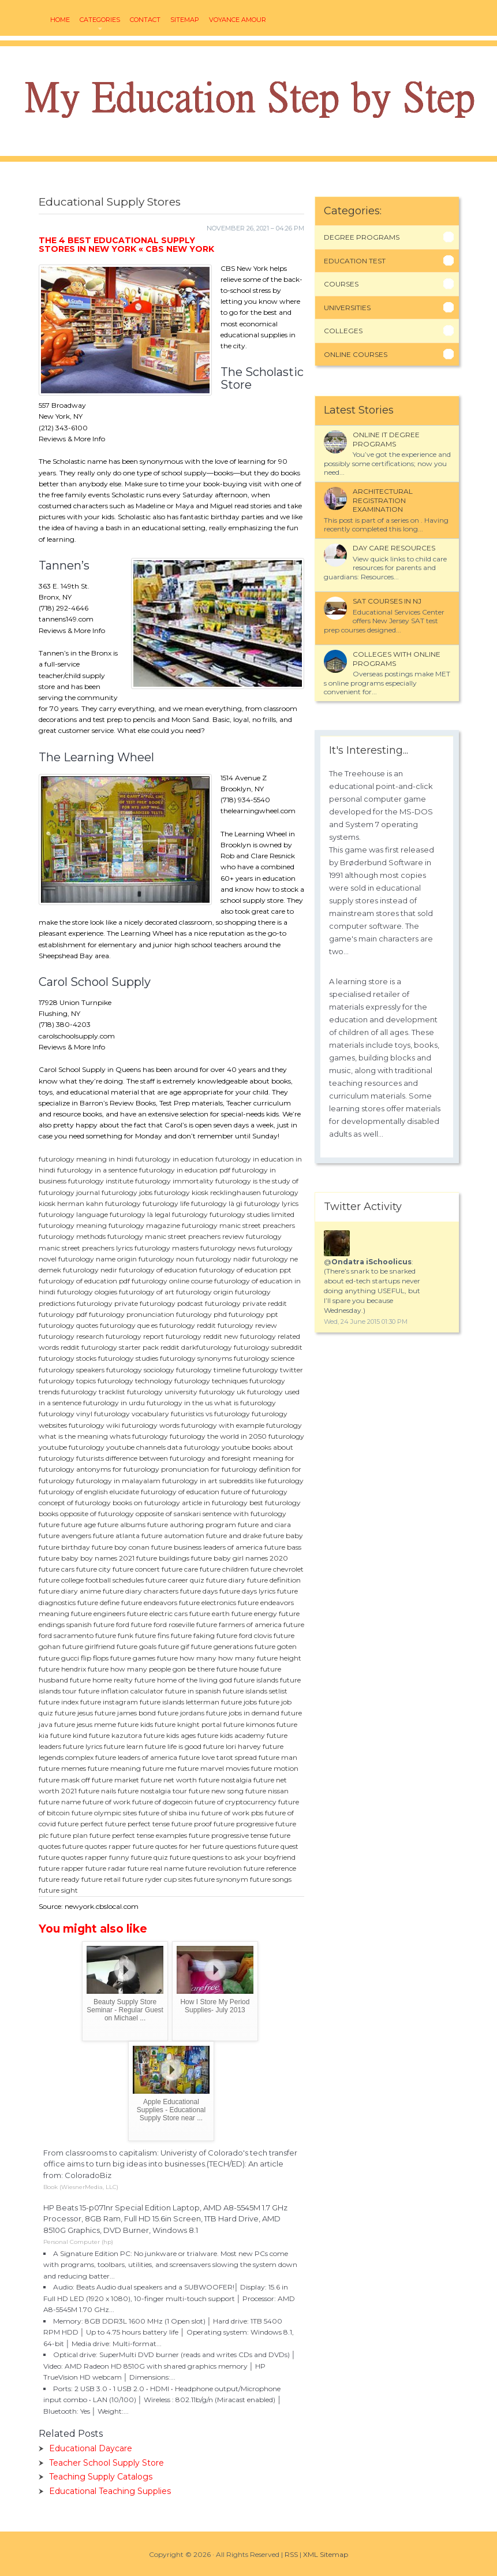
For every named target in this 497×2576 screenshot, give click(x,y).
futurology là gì (216, 1203)
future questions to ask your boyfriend (233, 1857)
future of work (106, 1801)
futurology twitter (272, 1369)
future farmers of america (239, 1624)
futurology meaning (73, 1225)
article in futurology (215, 1502)
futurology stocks (67, 1358)
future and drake (233, 1535)
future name (60, 1801)
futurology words (151, 1425)
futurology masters (166, 1248)
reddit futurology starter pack (110, 1347)
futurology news (227, 1248)
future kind (68, 1735)
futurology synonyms (196, 1358)
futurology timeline (208, 1369)
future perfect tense (137, 1823)
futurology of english (73, 1491)
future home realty (101, 1680)
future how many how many (206, 1658)
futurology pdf (63, 1314)
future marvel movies (213, 1768)
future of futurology (254, 1491)
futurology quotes (68, 1325)
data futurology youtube (208, 1447)
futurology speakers (71, 1369)
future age (78, 1524)
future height (279, 1658)
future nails (97, 1790)
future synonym (221, 1879)
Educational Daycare (90, 2448)
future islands (256, 1680)
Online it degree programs (386, 439)
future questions (229, 1846)
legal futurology (181, 1214)
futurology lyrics (271, 1203)
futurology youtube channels (117, 1447)
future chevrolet (277, 1569)
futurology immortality (174, 1181)
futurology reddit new (202, 1336)
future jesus (74, 1712)
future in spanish (193, 1691)
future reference (270, 1868)
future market (115, 1779)
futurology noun (166, 1259)
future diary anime (70, 1591)
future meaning (114, 1768)
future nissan (267, 1790)
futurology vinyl (65, 1413)
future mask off (64, 1779)
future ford (111, 1624)
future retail (101, 1879)
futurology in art (190, 1480)
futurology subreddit (268, 1347)
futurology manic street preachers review (175, 1236)
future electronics (207, 1602)
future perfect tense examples (138, 1835)
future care (180, 1569)
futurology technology (135, 1380)
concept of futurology (75, 1502)
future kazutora (115, 1735)
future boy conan (121, 1547)
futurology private (107, 1303)
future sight (58, 1890)
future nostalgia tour (152, 1790)
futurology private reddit (246, 1303)
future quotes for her (167, 1846)
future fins (152, 1635)
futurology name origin (97, 1259)
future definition (274, 1580)
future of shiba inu (169, 1812)
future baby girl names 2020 (239, 1558)
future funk (114, 1635)
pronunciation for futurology (209, 1469)
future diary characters (140, 1591)
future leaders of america (136, 1757)
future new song (216, 1790)
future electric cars (157, 1613)
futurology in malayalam (118, 1480)
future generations (222, 1646)
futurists (90, 1458)
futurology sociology (140, 1369)
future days (199, 1591)
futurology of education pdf (84, 1280)
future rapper (61, 1868)
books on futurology (146, 1502)
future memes (62, 1768)
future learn (123, 1746)
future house (237, 1669)
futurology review (247, 1325)
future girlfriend (88, 1646)
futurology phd (201, 1314)
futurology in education (174, 1159)
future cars (56, 1569)
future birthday (64, 1547)
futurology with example (222, 1425)
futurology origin (204, 1291)
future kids (135, 1724)
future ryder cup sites (157, 1879)
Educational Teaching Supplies (110, 2491)
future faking (193, 1635)
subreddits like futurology (261, 1480)
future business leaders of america (207, 1547)
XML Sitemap (325, 2554)
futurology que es (129, 1325)
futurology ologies (87, 1291)
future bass (282, 1547)
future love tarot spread (218, 1757)
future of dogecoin (162, 1801)
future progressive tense (228, 1835)
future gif (173, 1646)
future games (132, 1658)
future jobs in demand (242, 1712)
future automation (172, 1535)
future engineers (98, 1613)
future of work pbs (232, 1812)
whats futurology (139, 1436)
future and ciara (264, 1524)
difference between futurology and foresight (178, 1458)
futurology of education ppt (245, 1269)
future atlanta (116, 1535)
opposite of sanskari (168, 1513)
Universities (347, 307)
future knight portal (188, 1724)
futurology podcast (171, 1303)
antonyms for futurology (117, 1469)
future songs (271, 1879)
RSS (291, 2554)
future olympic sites (104, 1812)
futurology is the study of (256, 1181)
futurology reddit (187, 1325)
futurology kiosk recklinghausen (207, 1192)
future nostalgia (225, 1779)
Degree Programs (361, 237)
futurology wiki (94, 1425)
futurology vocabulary (131, 1413)
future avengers (65, 1535)
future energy (254, 1613)
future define (98, 1602)
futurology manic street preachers (238, 1225)
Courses (341, 284)
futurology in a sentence (97, 1170)
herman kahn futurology (99, 1203)
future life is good (173, 1746)
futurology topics (67, 1380)
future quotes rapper (96, 1846)
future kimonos (249, 1724)
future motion (274, 1768)
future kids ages (170, 1735)
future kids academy (231, 1735)
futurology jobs (127, 1192)
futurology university (162, 1391)
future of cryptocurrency (235, 1801)
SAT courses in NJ (387, 601)
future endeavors (149, 1602)
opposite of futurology (97, 1513)
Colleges (343, 330)
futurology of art (146, 1291)
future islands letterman (179, 1702)
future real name (156, 1868)
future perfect (80, 1823)
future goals (136, 1646)
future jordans (181, 1712)
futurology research (71, 1336)
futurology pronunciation (131, 1314)
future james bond (125, 1712)
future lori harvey (232, 1746)
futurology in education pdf (184, 1170)
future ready (59, 1879)
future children (224, 1569)
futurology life (166, 1203)
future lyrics (82, 1746)
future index (59, 1702)
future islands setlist (255, 1691)
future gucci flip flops (74, 1658)
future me (159, 1768)
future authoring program (191, 1524)
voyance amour (237, 20)
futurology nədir (223, 1259)
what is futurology (245, 1402)
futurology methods (72, 1236)
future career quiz (174, 1580)
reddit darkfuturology (196, 1347)
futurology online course (172, 1280)
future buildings (162, 1558)
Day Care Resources (394, 548)
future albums (121, 1524)
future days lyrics (247, 1591)
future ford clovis (244, 1635)
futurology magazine (144, 1225)
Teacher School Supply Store (106, 2463)
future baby (283, 1535)
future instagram (109, 1702)
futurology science (264, 1358)
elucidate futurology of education (164, 1491)
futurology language (73, 1214)
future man (278, 1757)
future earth (209, 1613)
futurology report (135, 1336)
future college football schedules (91, 1580)
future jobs (239, 1702)
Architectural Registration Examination (383, 500)
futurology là (131, 1214)
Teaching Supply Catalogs (100, 2476)
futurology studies (128, 1358)
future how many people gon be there (151, 1669)
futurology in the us (179, 1402)
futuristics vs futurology (210, 1413)
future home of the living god (183, 1680)
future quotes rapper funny (84, 1857)
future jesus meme (85, 1724)
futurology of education (158, 1269)
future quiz (149, 1857)
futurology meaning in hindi (86, 1159)
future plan (69, 1835)
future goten (276, 1646)
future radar (105, 1868)
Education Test (355, 260)
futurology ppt (253, 1314)
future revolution (213, 1868)
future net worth (169, 1779)
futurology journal (69, 1192)
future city (93, 1569)
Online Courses (355, 354)
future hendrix (62, 1669)
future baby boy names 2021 (86, 1558)
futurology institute (100, 1181)
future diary (225, 1580)
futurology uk (222, 1391)
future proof (191, 1823)
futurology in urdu (114, 1402)
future (49, 1524)
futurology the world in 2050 (218, 1436)
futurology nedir (90, 1269)
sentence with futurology (244, 1513)
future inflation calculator (121, 1691)
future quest (278, 1846)
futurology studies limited (252, 1214)
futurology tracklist (93, 1391)
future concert (136, 1569)
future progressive (244, 1823)
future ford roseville (163, 1624)
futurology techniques (211, 1380)
